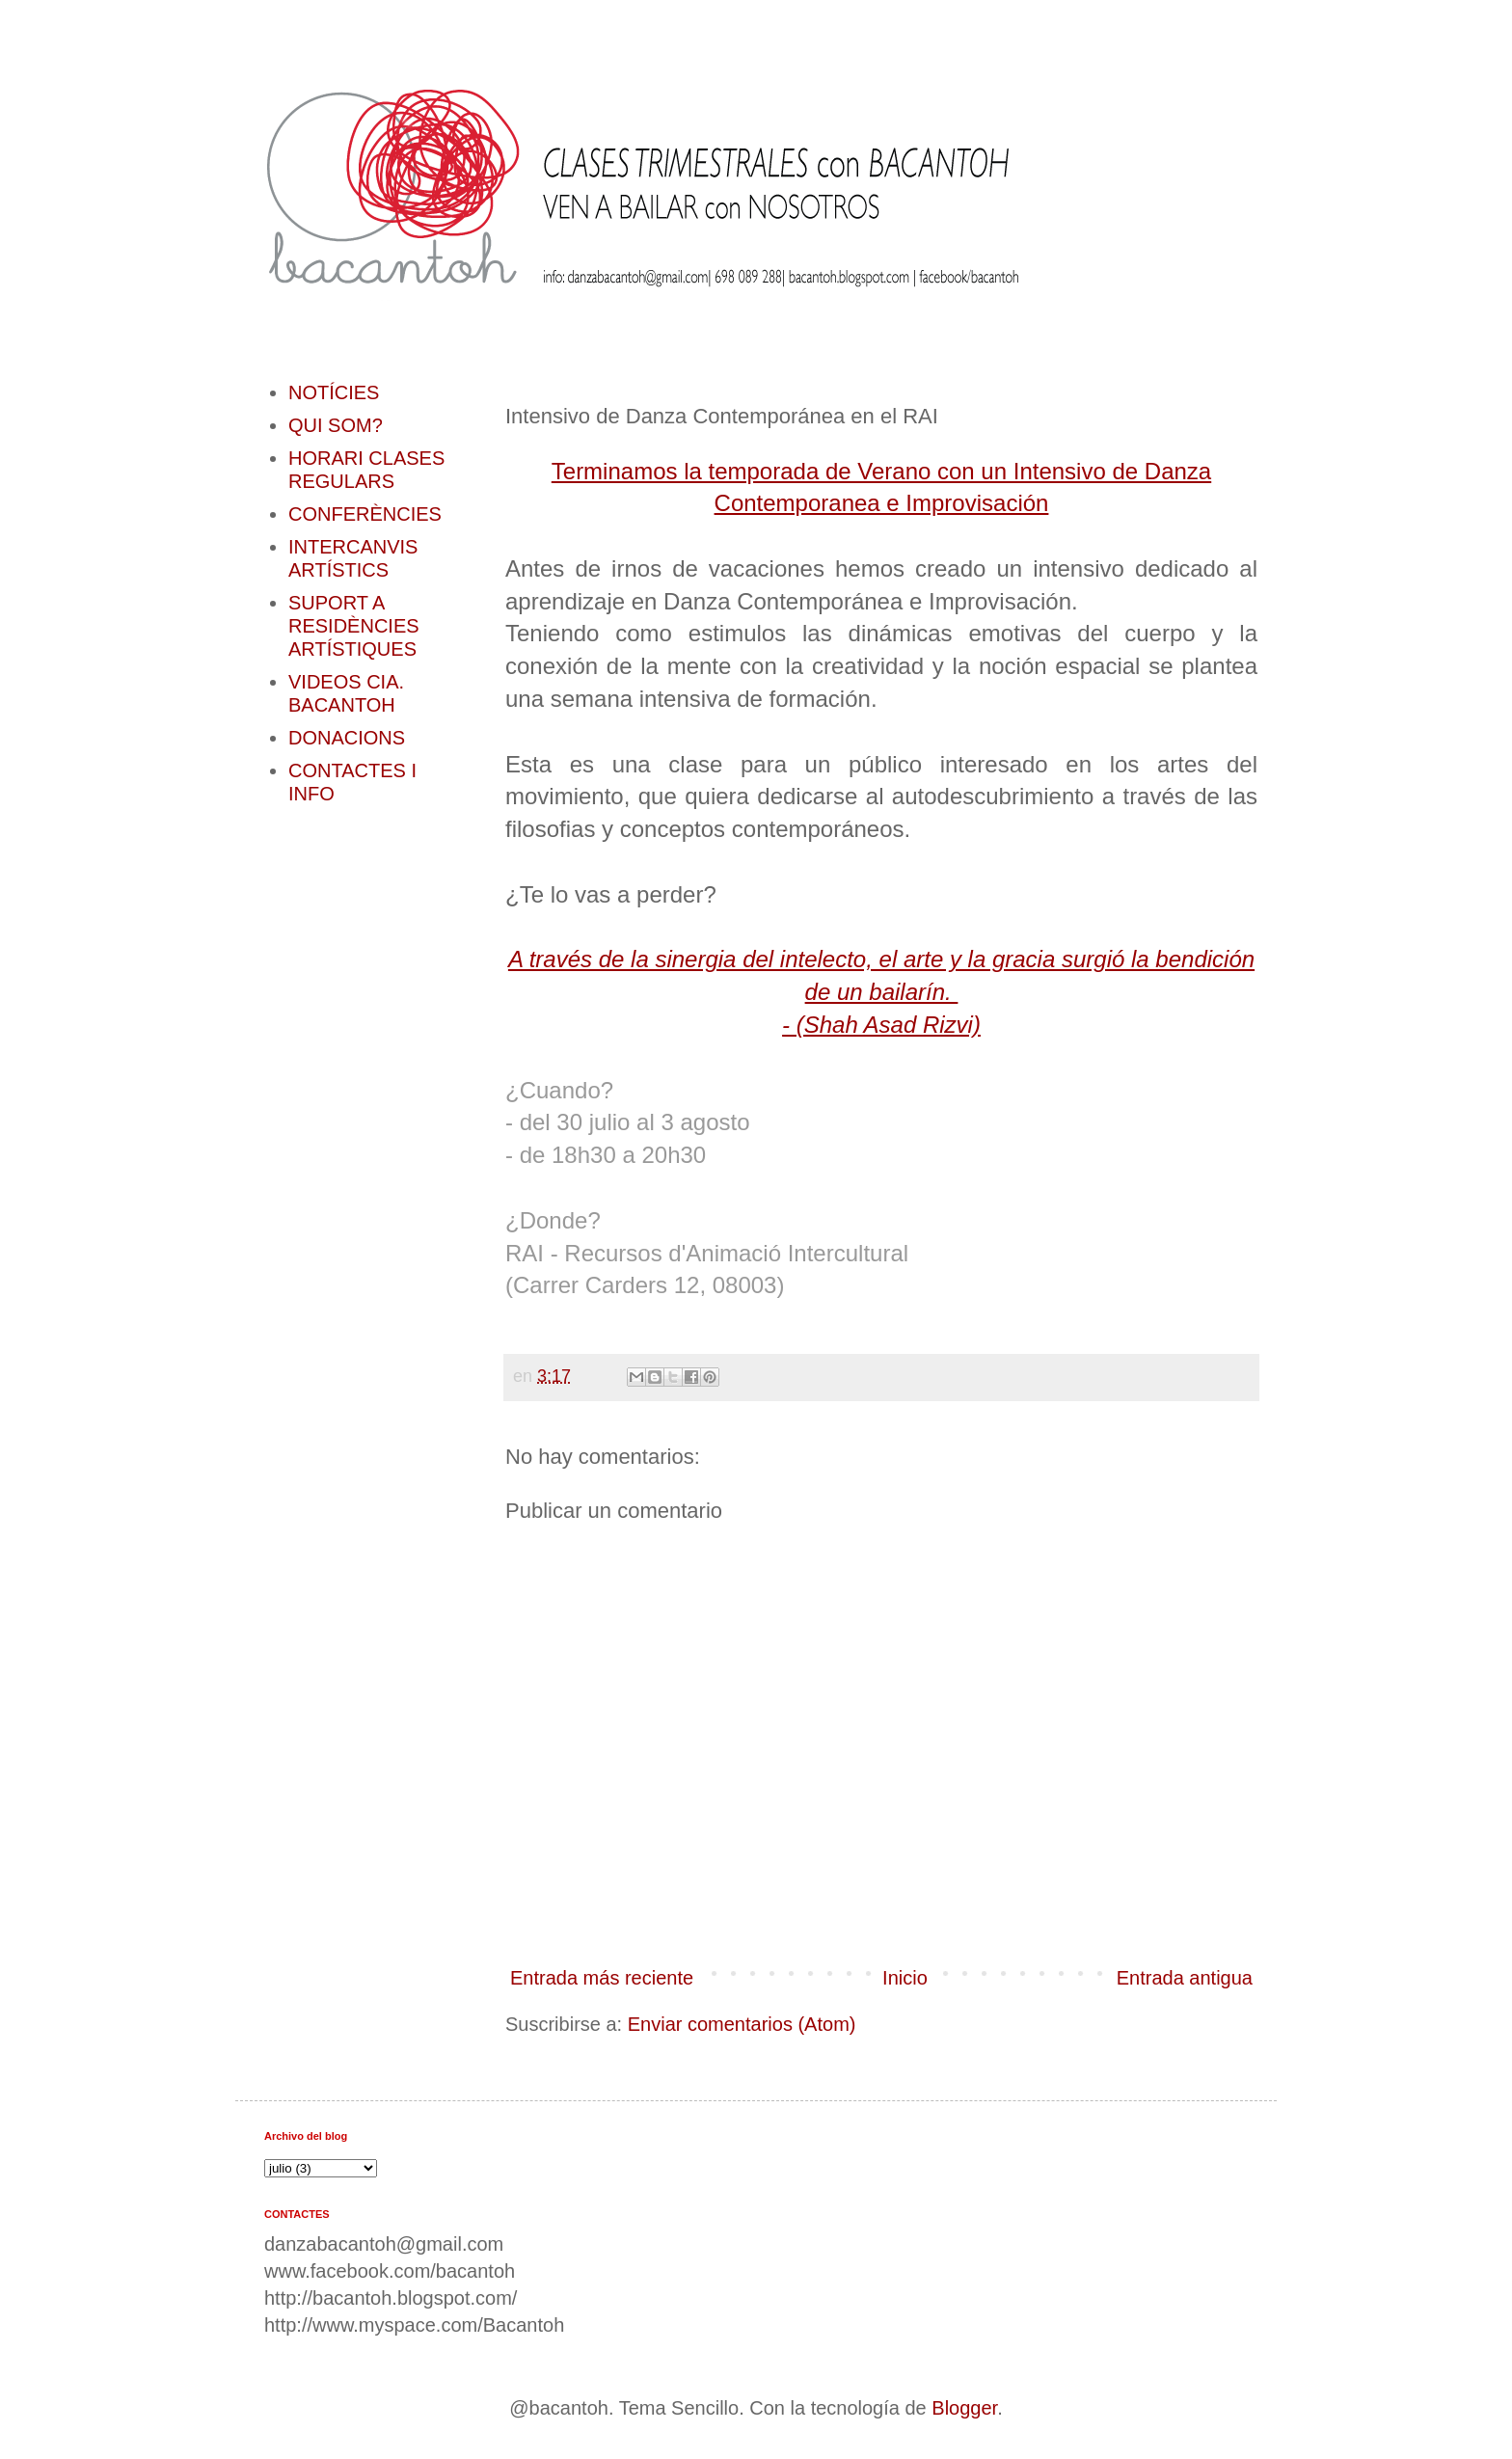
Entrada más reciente (601, 1977)
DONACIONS (346, 737)
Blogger (964, 2407)
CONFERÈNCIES (365, 514)
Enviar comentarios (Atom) (742, 2024)
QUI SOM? (335, 425)
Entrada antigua (1185, 1977)
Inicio (905, 1977)
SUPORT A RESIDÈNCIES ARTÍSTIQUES (353, 626)
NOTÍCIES (333, 392)
